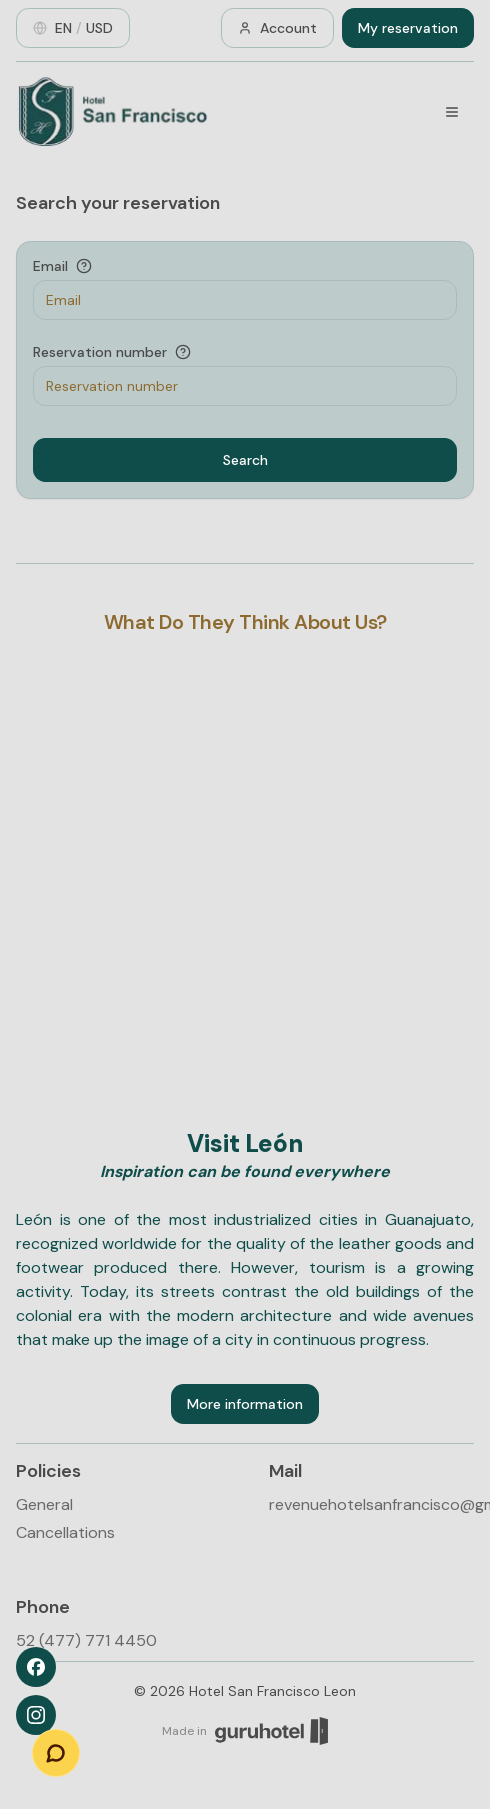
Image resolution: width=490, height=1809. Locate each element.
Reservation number (100, 352)
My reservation (408, 28)
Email (50, 266)
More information (245, 1404)
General (44, 1504)
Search (245, 460)
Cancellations (65, 1532)
